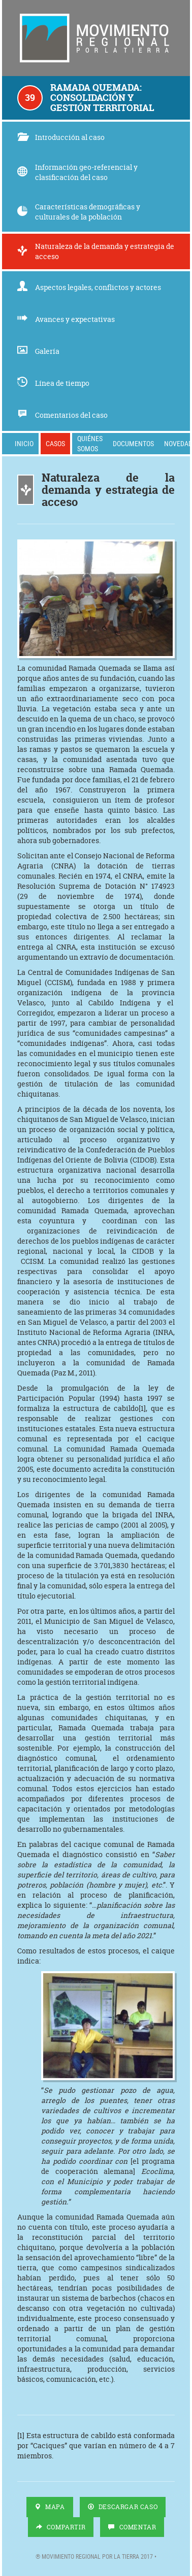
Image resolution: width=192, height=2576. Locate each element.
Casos (55, 443)
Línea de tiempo (53, 383)
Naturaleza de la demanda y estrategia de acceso (95, 251)
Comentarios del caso (62, 415)
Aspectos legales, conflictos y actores (89, 287)
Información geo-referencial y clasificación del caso (77, 172)
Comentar (132, 2527)
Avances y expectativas (66, 319)
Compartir (61, 2527)
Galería (38, 351)
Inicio (24, 443)
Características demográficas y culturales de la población (78, 212)
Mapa (50, 2506)
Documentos (133, 443)
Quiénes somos (90, 443)
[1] (142, 1408)
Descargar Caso (123, 2506)
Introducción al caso (61, 137)
